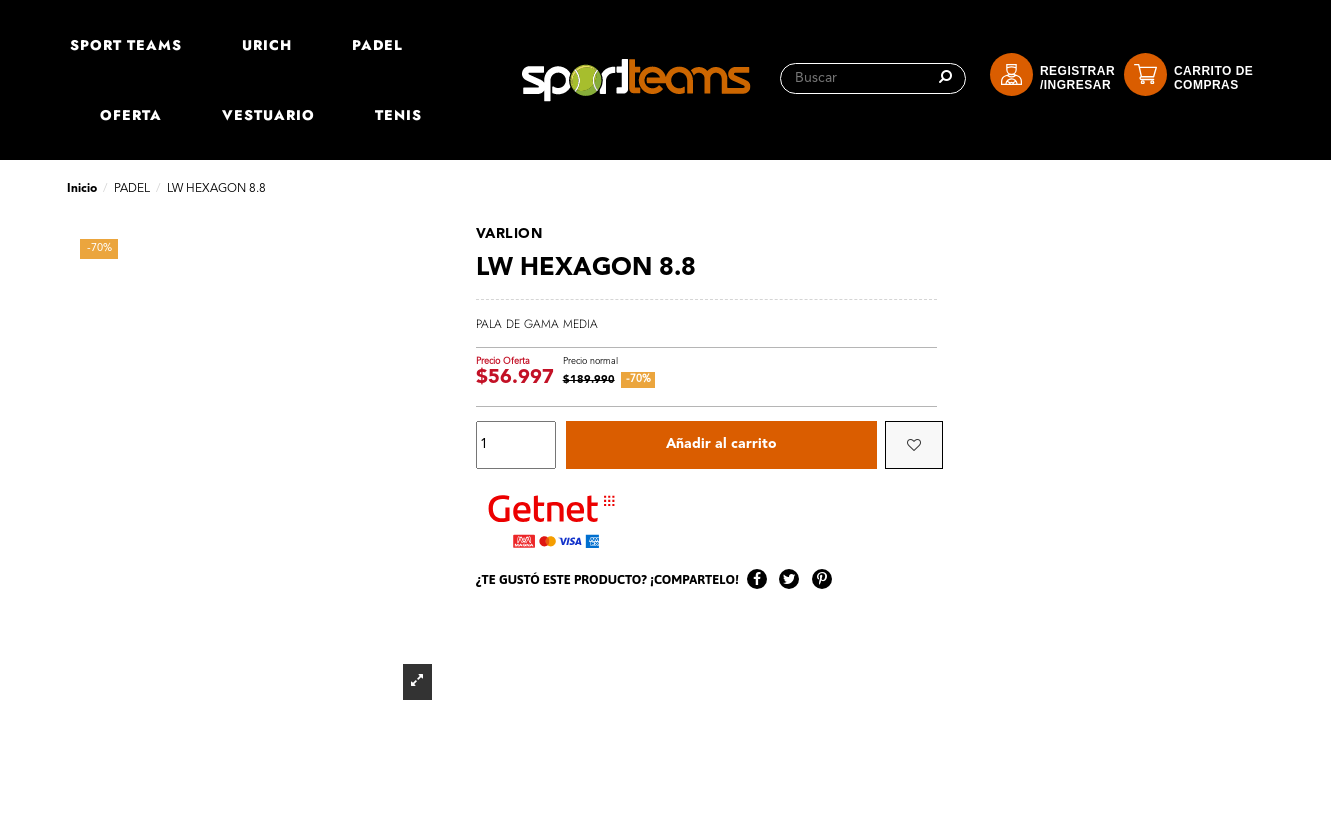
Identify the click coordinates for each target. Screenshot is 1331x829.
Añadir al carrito (721, 445)
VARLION (509, 234)
